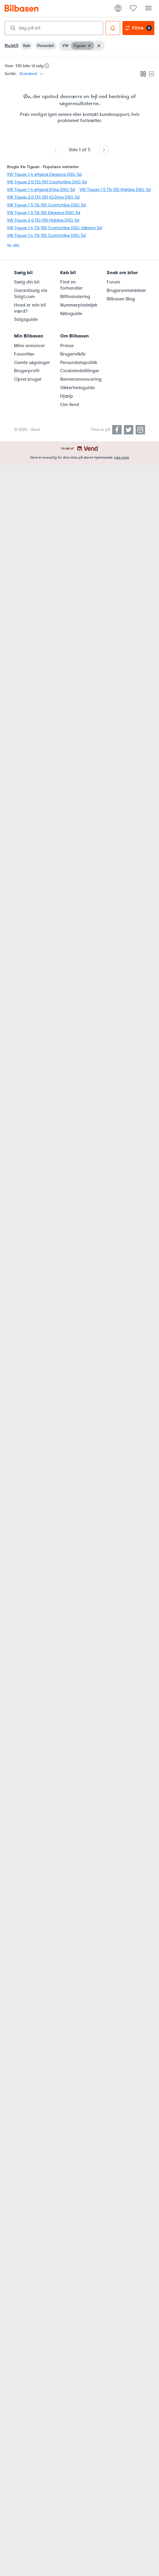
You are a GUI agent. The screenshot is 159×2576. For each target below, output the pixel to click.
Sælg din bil (26, 282)
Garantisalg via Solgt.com (30, 293)
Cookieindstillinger (79, 371)
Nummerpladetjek (78, 305)
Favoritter (24, 354)
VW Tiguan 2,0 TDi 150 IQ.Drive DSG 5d (43, 197)
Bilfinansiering (75, 296)
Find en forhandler (71, 285)
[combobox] (54, 28)
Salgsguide (26, 319)
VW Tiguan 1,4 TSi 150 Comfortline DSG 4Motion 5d (54, 228)
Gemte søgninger (32, 362)
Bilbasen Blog (121, 299)
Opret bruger (28, 379)
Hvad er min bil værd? (30, 308)
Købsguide (71, 313)
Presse (67, 345)
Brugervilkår (73, 354)
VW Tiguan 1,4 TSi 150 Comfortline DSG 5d (46, 235)
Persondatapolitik (78, 362)
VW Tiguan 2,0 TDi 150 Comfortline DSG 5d (47, 182)
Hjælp (66, 396)
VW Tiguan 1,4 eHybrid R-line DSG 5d (41, 189)
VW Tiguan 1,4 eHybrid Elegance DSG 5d (44, 174)
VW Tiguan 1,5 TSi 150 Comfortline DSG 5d (46, 205)
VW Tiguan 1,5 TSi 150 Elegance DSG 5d (43, 212)
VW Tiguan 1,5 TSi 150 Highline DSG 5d (115, 189)
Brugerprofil (26, 371)
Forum (113, 282)
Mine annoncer (29, 345)
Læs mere (121, 457)
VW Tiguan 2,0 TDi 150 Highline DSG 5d (43, 220)
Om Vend (69, 404)
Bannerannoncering (79, 379)
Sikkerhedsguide (77, 387)
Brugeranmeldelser (126, 290)
